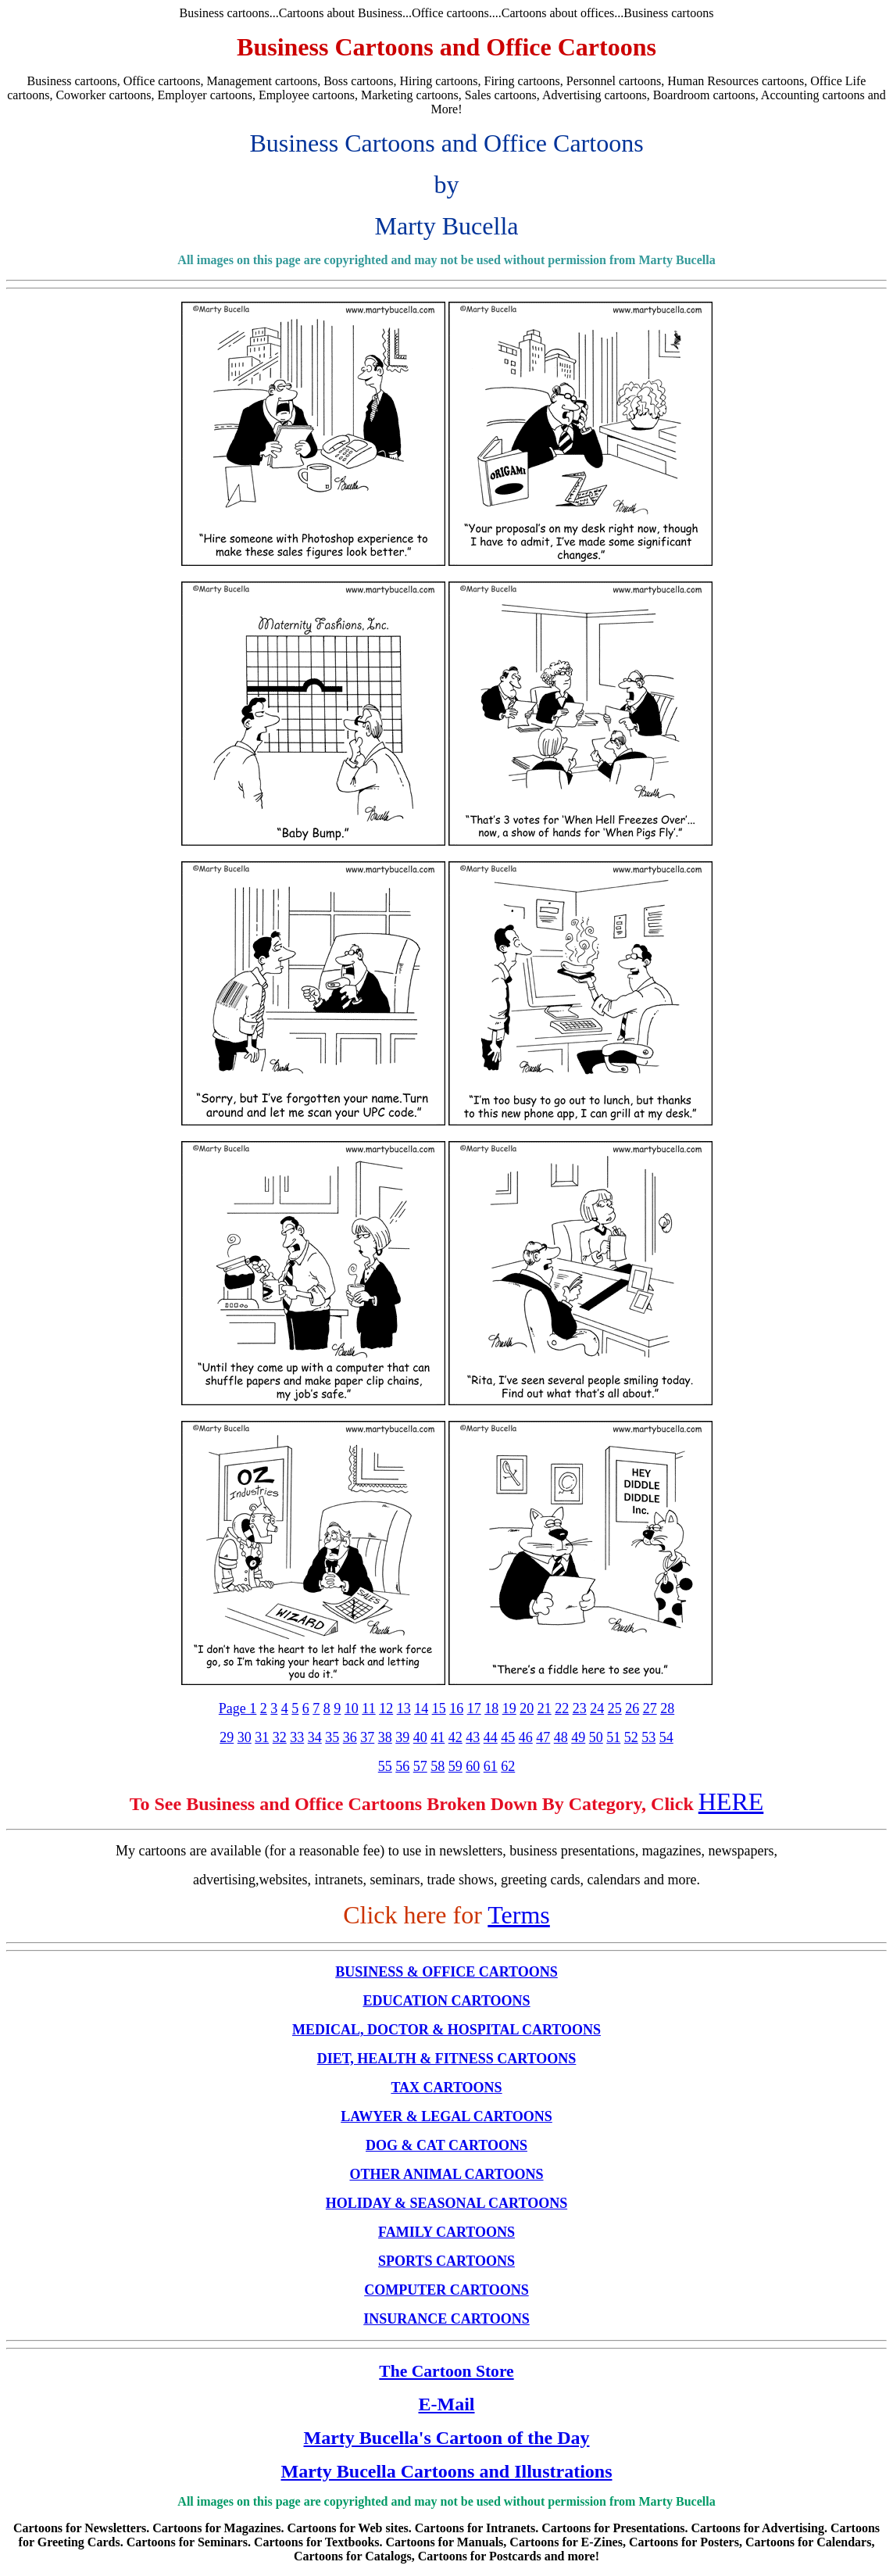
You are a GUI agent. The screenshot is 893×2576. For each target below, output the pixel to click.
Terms (519, 1915)
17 (474, 1708)
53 (648, 1737)
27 (650, 1708)
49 (578, 1737)
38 (385, 1737)
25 (615, 1708)
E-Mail (447, 2404)
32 (280, 1737)
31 (262, 1737)
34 (315, 1737)
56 (402, 1766)
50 (596, 1737)
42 (455, 1737)
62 (508, 1766)
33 (297, 1737)
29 (227, 1737)
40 (420, 1737)
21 (545, 1708)
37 (367, 1737)
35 (332, 1737)
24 (597, 1708)
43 (473, 1737)
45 (508, 1737)
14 (421, 1708)
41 (437, 1737)
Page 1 (238, 1708)
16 (456, 1708)
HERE (731, 1801)
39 (402, 1737)
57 (420, 1766)
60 (473, 1766)
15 (439, 1708)
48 (561, 1737)
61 (491, 1766)
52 (631, 1737)
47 (543, 1737)
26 (632, 1708)
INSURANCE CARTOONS (446, 2319)
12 (386, 1708)
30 (245, 1737)
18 (491, 1708)
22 (562, 1708)
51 (613, 1737)
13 (404, 1708)
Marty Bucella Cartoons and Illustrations (446, 2471)
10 (352, 1708)
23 (580, 1708)
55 (385, 1766)
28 (667, 1708)
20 (527, 1708)
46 (526, 1737)
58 (437, 1766)
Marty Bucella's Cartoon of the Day (447, 2438)
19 (509, 1708)
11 (368, 1708)
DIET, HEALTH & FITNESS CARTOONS (447, 2058)
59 (455, 1766)
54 (666, 1737)
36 (350, 1737)
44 (491, 1737)
